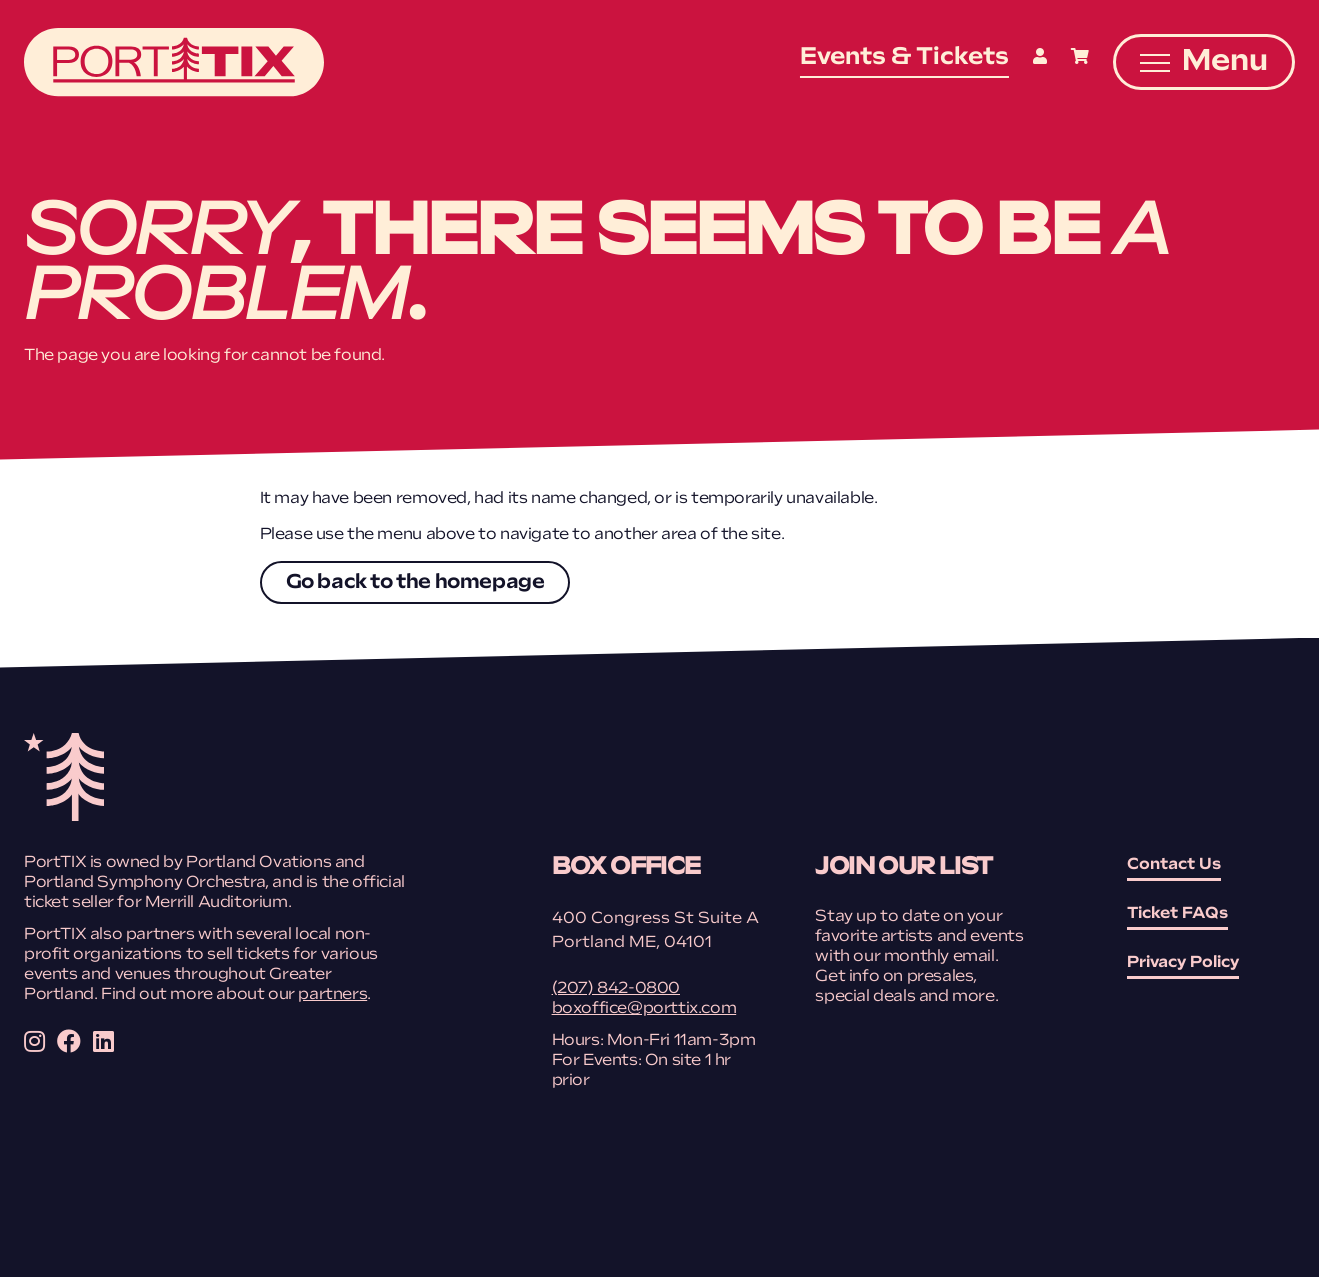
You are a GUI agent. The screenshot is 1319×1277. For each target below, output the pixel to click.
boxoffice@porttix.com (644, 1009)
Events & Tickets (904, 58)
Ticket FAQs (1177, 914)
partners (332, 995)
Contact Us (1174, 865)
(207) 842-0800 (616, 989)
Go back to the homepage (415, 583)
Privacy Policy (1183, 963)
